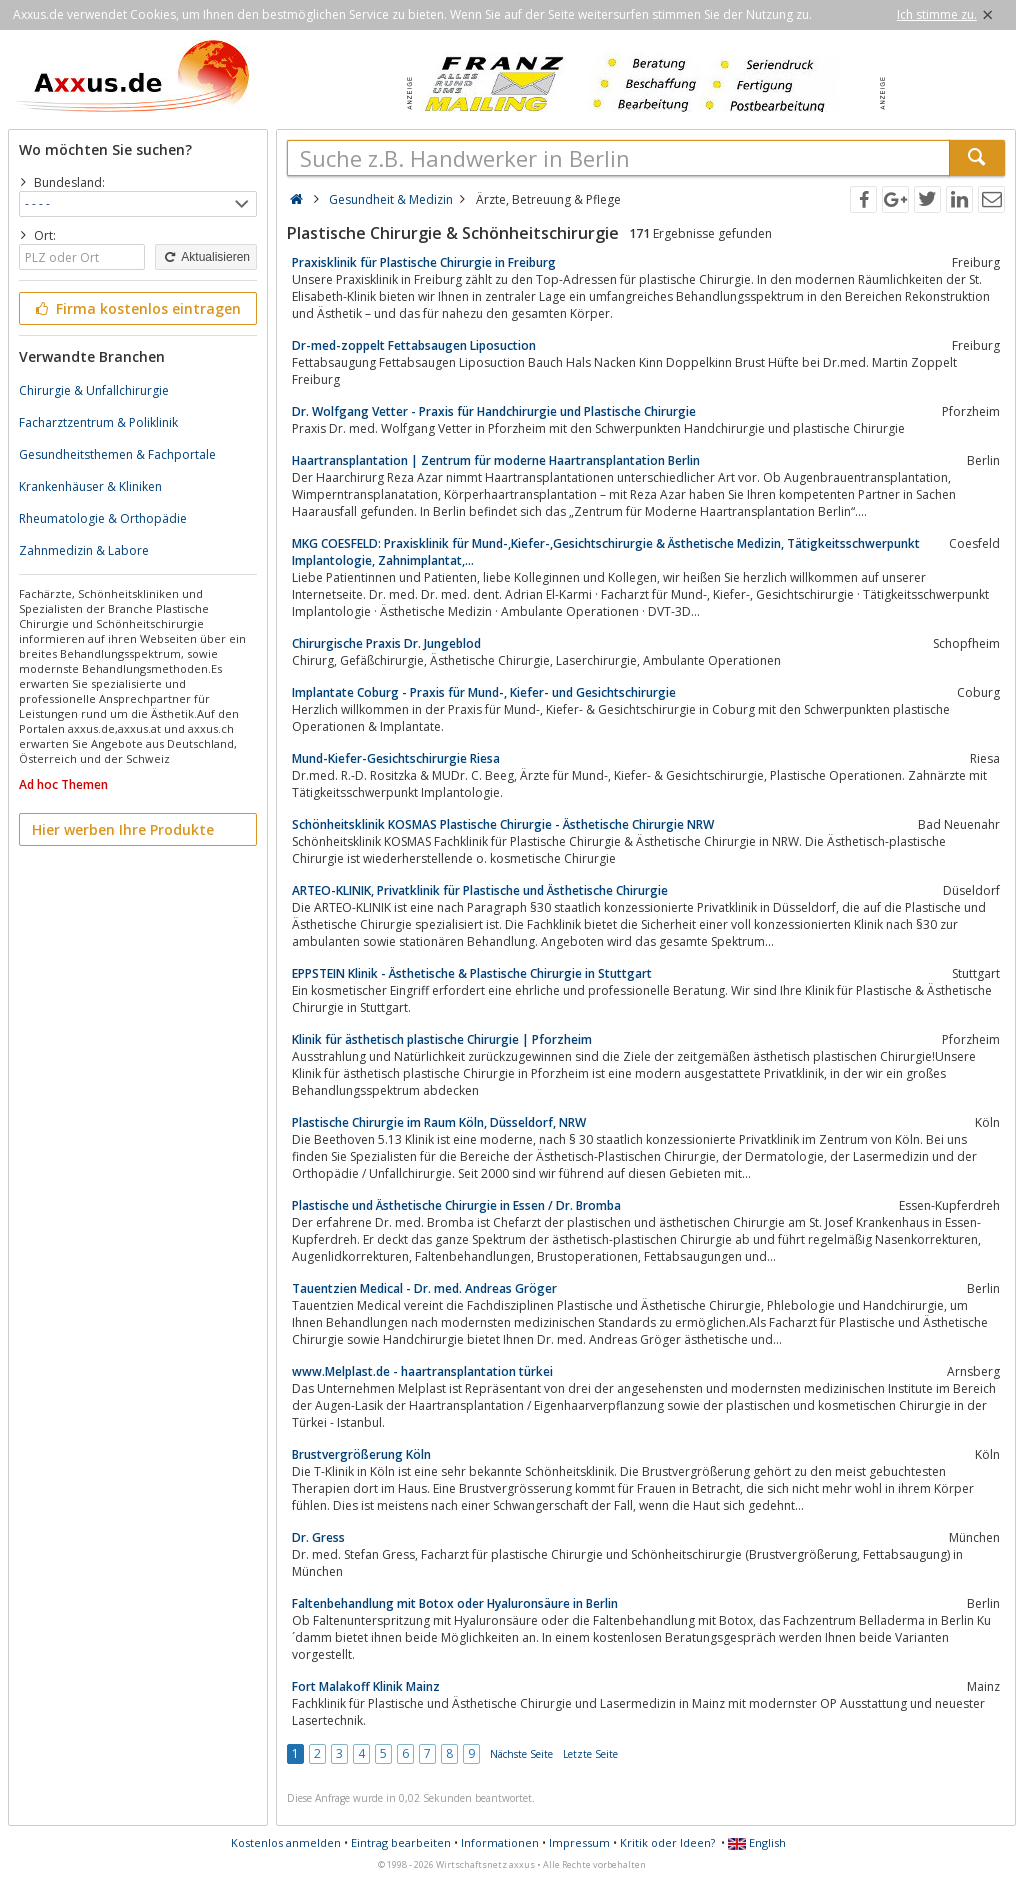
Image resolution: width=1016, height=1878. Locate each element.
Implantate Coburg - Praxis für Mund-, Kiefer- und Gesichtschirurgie (484, 692)
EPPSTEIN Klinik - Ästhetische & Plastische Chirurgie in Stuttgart (472, 973)
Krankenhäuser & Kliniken (90, 486)
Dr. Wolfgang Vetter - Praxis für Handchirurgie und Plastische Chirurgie (494, 411)
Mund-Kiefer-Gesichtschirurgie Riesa (396, 758)
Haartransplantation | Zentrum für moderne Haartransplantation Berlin (496, 460)
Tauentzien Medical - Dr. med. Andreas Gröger (424, 1288)
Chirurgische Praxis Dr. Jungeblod (386, 643)
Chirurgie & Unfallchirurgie (94, 390)
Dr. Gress (318, 1537)
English (757, 1842)
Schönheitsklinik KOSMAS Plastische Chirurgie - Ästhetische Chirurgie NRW (503, 824)
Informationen (500, 1842)
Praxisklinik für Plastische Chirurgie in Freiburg (424, 262)
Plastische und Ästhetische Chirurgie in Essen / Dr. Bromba (456, 1205)
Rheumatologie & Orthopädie (103, 518)
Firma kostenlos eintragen (136, 308)
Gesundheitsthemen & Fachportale (117, 454)
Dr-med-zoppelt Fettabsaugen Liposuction (414, 345)
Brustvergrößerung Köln (361, 1454)
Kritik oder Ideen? (667, 1842)
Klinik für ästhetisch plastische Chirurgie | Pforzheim (442, 1039)
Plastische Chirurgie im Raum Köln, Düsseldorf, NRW (439, 1122)
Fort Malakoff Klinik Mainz (366, 1686)
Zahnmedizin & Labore (84, 550)
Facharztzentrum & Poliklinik (98, 422)
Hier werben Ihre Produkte (123, 829)
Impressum (579, 1842)
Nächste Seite (521, 1754)
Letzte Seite (590, 1754)
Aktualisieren (206, 257)
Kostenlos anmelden (286, 1842)
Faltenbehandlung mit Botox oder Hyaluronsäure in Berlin (455, 1603)
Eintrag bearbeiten (401, 1842)
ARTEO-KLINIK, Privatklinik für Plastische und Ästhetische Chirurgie (480, 890)
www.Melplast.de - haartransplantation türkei (422, 1371)
